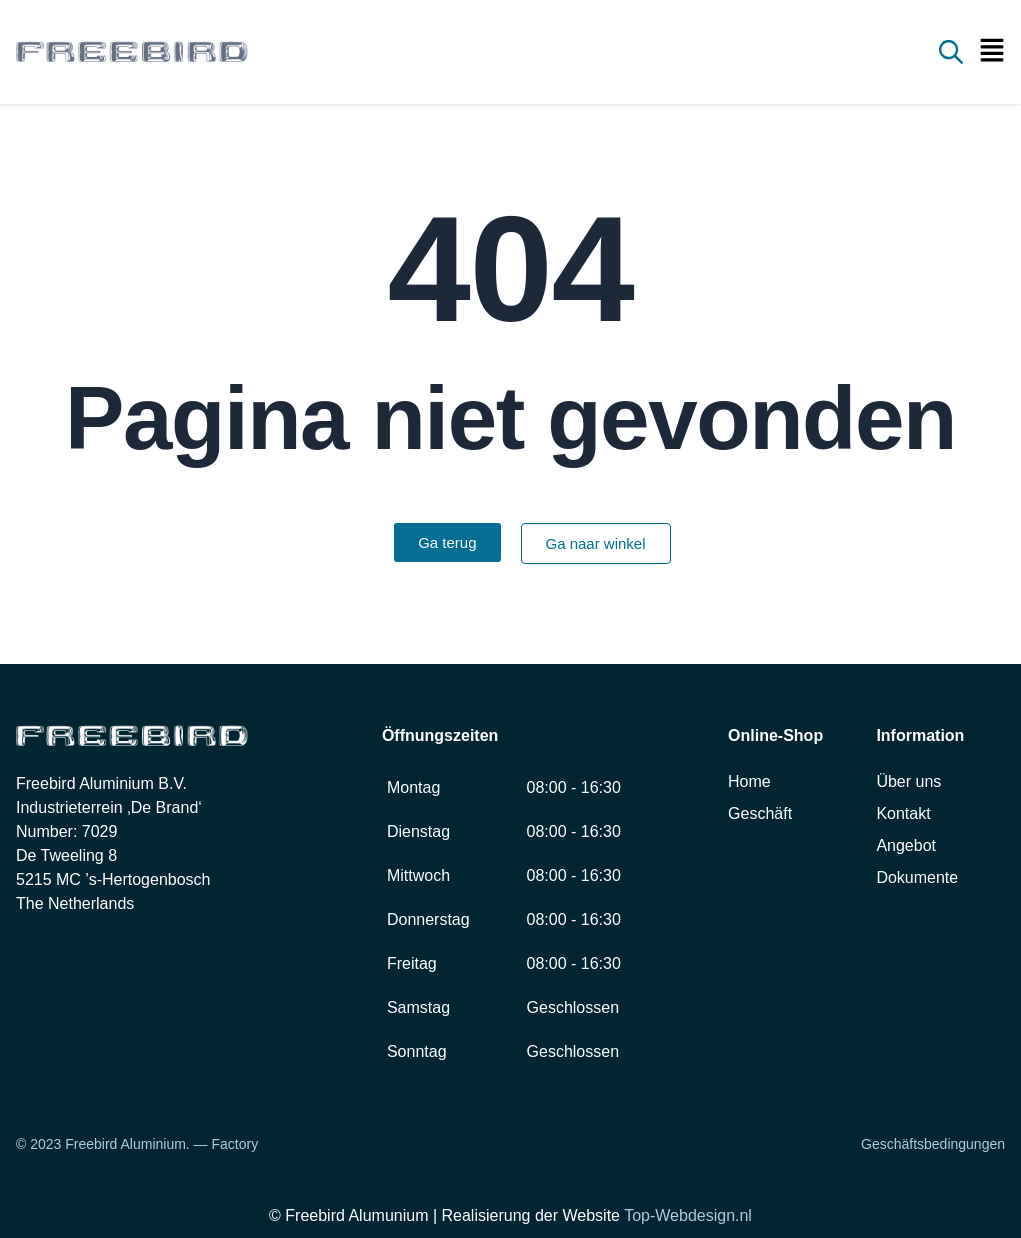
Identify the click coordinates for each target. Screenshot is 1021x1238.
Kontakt (903, 813)
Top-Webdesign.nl (688, 1215)
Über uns (908, 781)
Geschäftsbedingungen (933, 1144)
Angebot (906, 845)
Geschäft (760, 813)
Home (749, 781)
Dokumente (917, 877)
